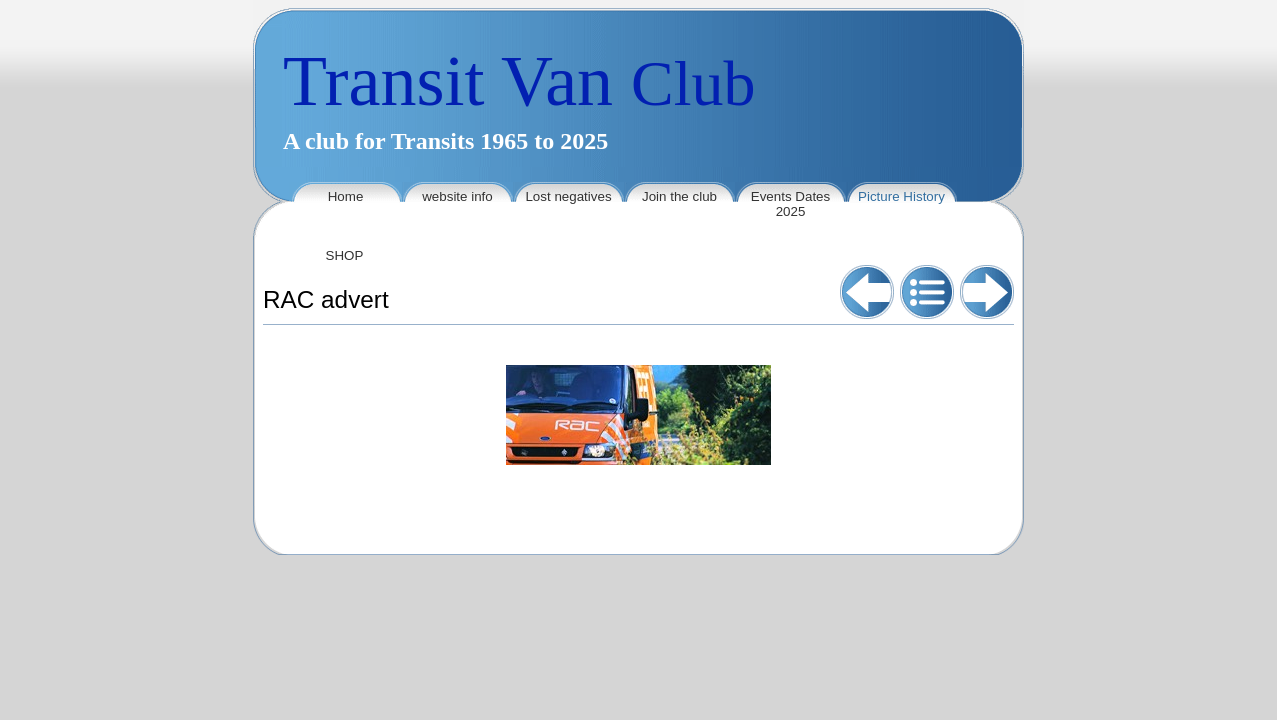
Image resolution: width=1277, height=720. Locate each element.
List (927, 292)
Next (987, 292)
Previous (867, 292)
